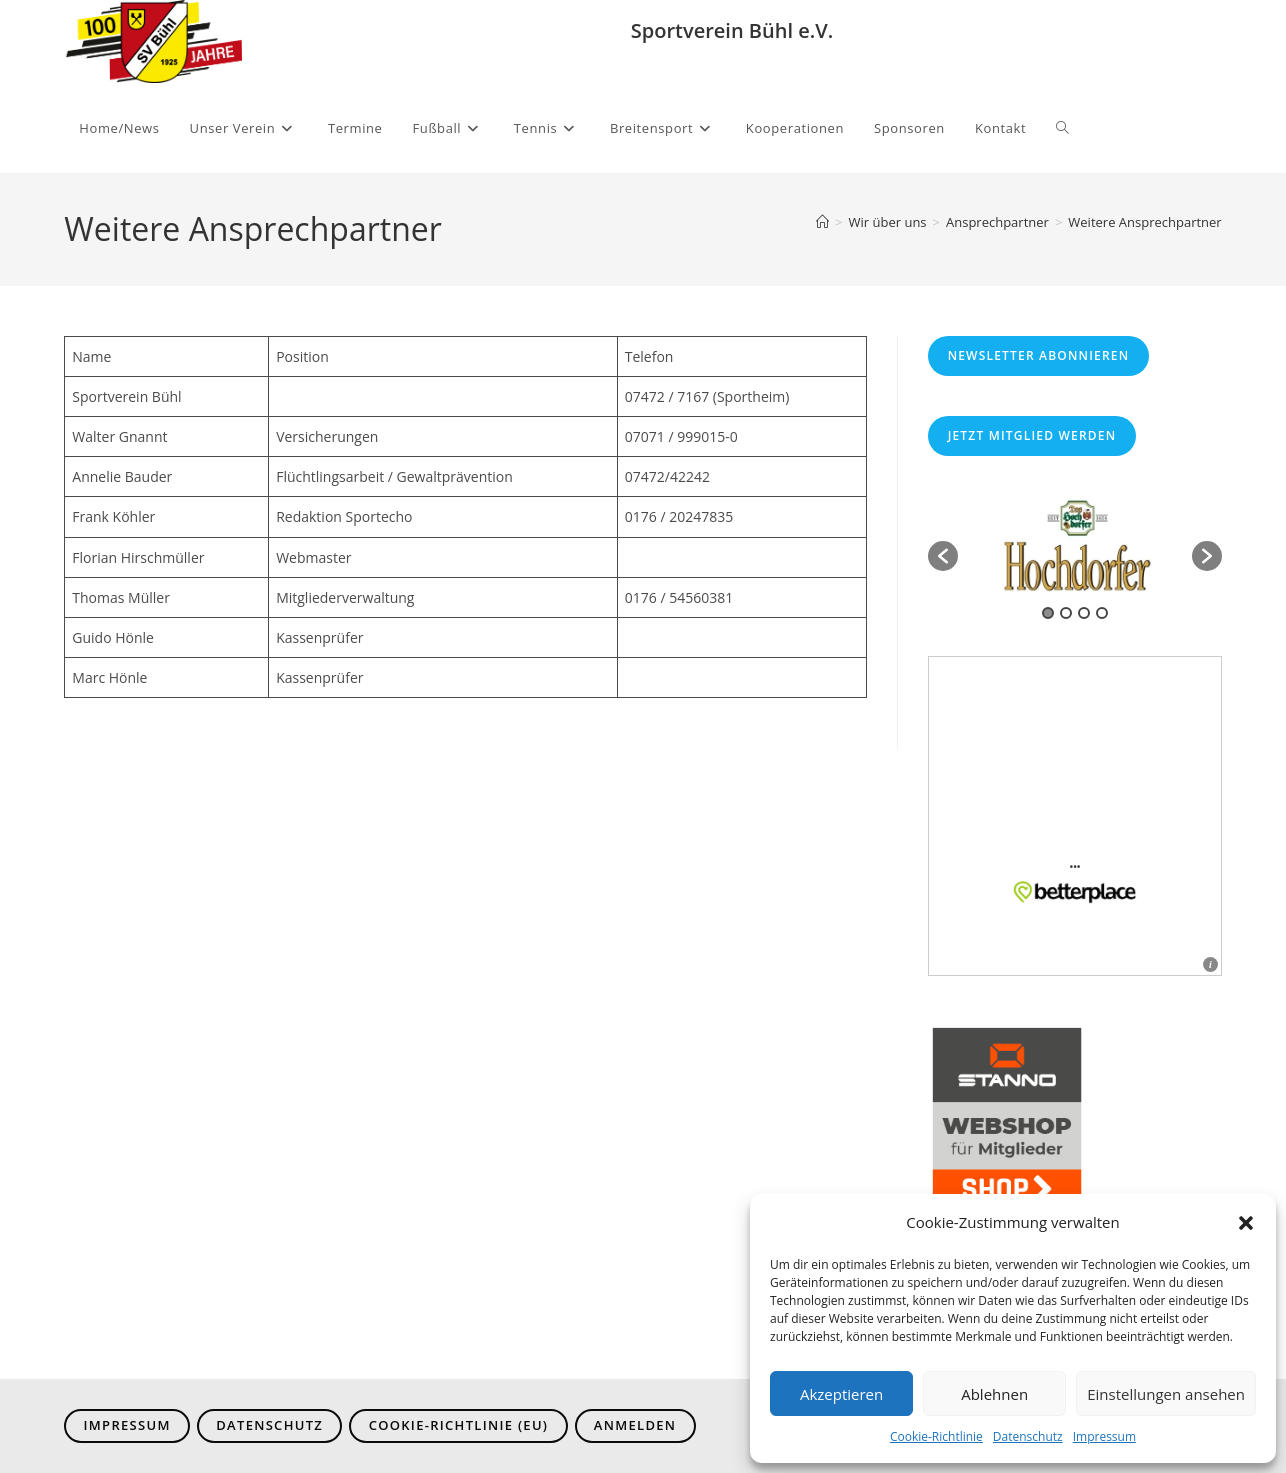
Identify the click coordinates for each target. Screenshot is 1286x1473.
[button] (1246, 1223)
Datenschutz (1028, 1436)
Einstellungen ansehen (1166, 1394)
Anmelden (635, 1425)
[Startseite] (822, 222)
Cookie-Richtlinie (936, 1436)
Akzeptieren (841, 1394)
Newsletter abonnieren (1039, 355)
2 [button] (1066, 613)
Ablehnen (994, 1394)
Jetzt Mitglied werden (1032, 435)
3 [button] (1084, 613)
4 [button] (1102, 613)
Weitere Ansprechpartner (1144, 222)
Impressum (1104, 1436)
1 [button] (1048, 613)
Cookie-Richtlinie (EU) (459, 1425)
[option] (1075, 546)
